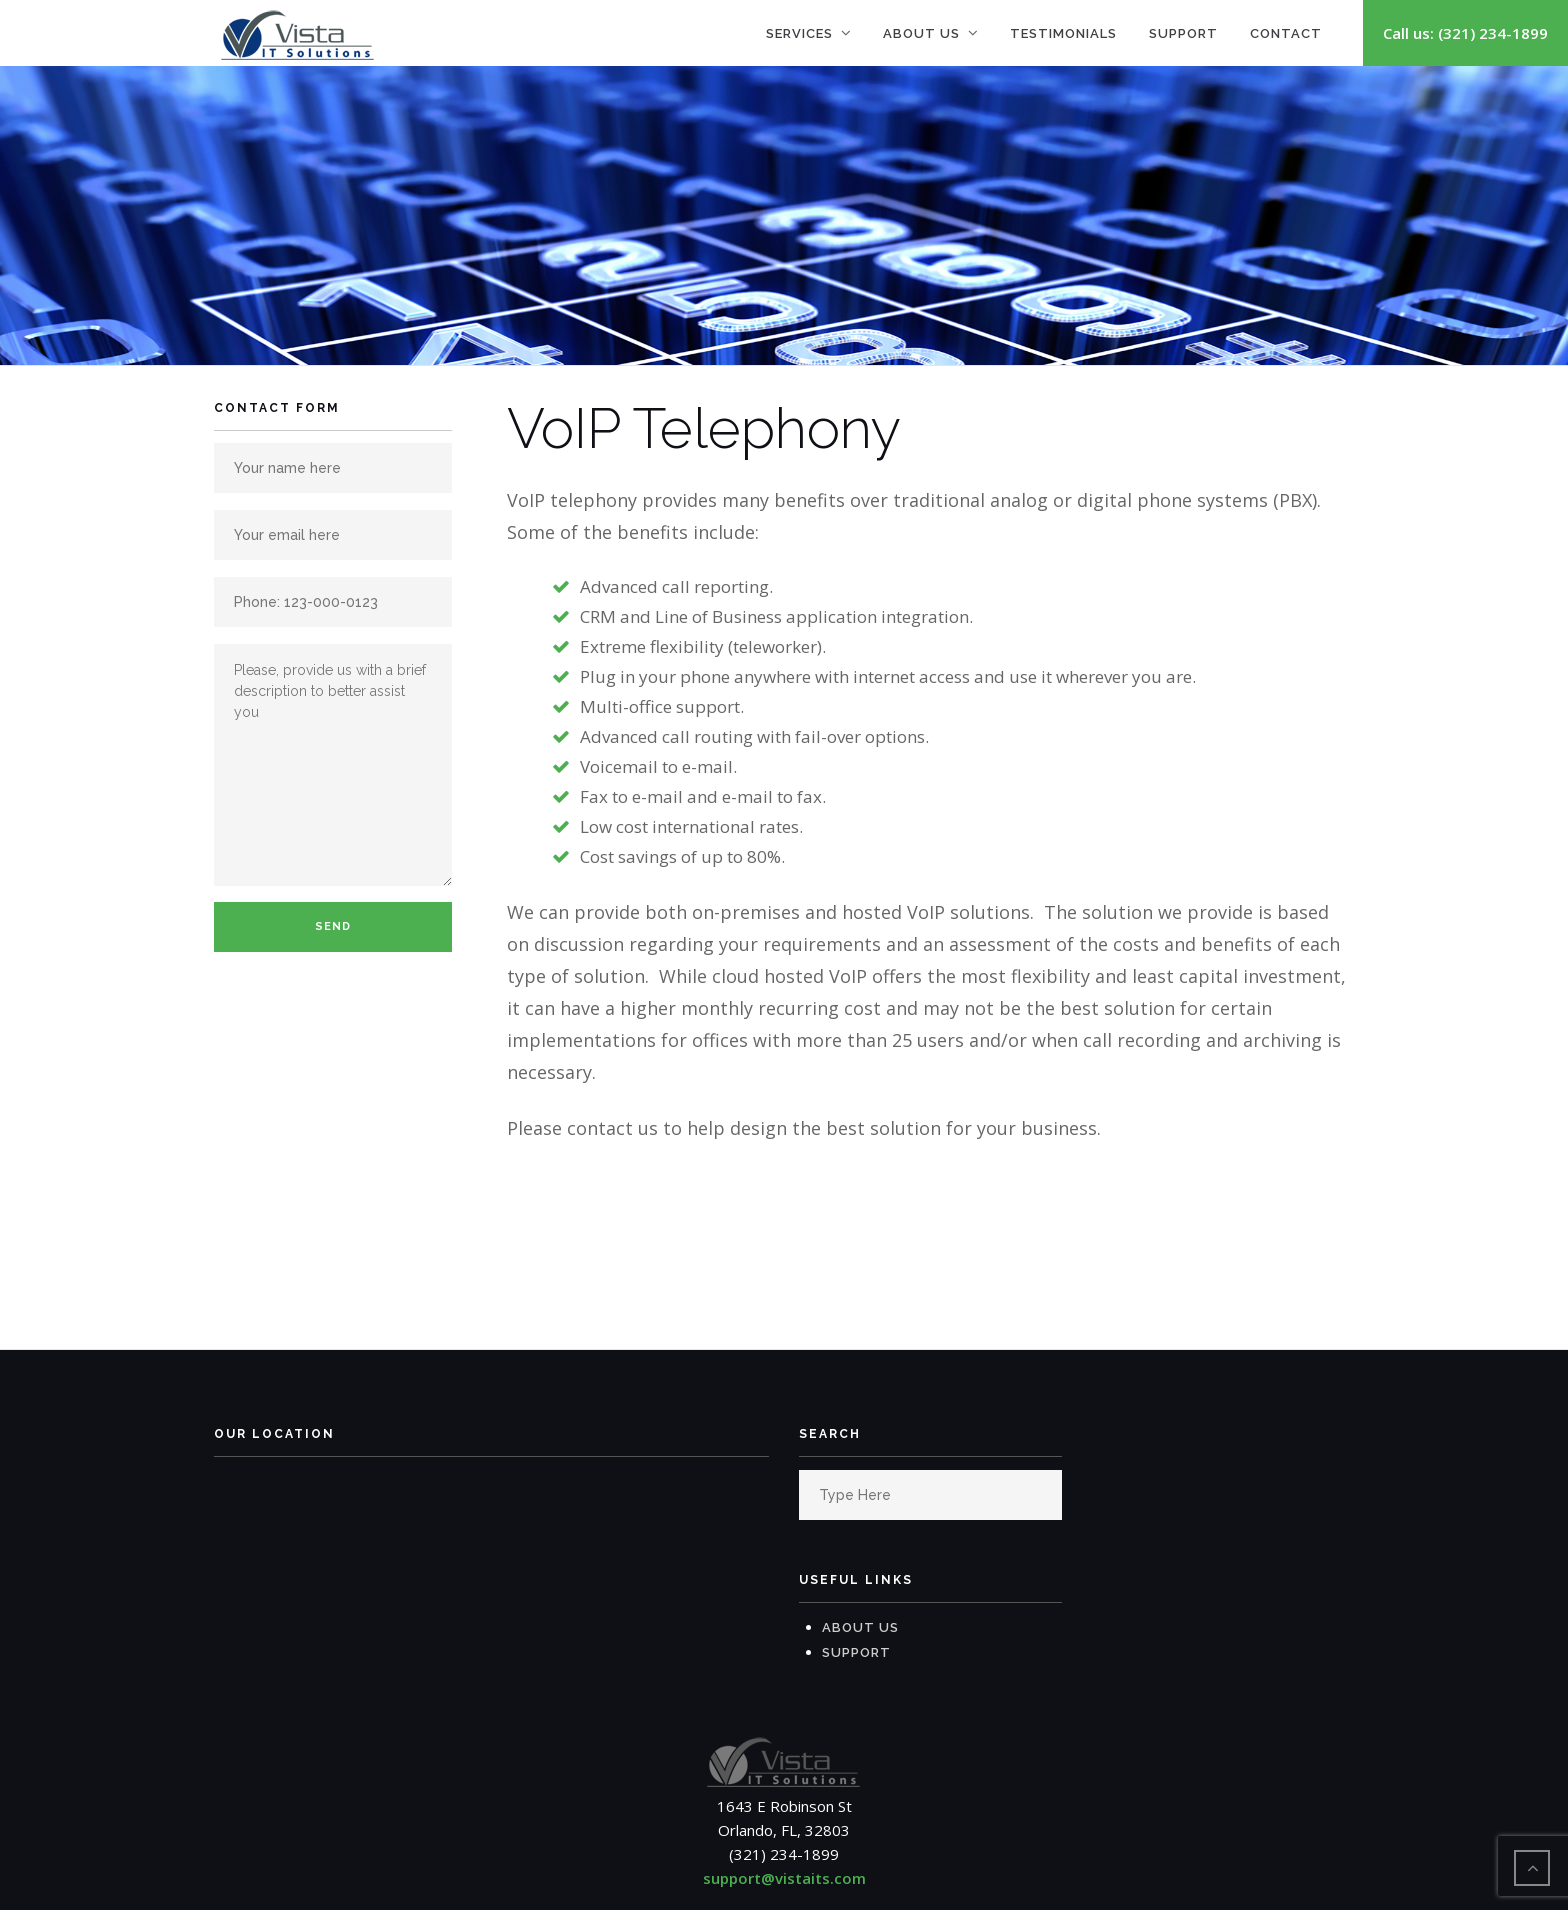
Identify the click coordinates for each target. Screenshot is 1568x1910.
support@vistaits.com (784, 1878)
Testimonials (1063, 33)
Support (1183, 33)
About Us (921, 33)
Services (799, 33)
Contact (1286, 33)
